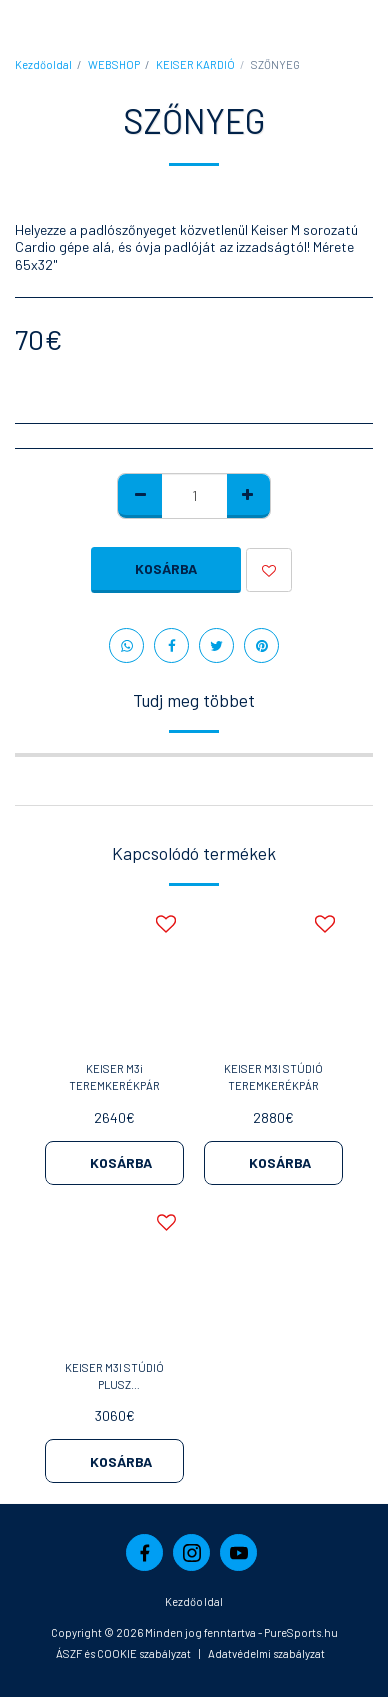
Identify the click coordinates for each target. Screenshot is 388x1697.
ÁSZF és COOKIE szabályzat (123, 1653)
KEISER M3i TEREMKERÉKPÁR (114, 1077)
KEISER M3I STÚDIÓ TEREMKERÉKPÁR (273, 1077)
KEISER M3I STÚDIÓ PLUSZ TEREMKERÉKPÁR (114, 1377)
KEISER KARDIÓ (195, 64)
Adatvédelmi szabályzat (266, 1653)
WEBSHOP (114, 64)
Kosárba (166, 568)
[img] (114, 975)
